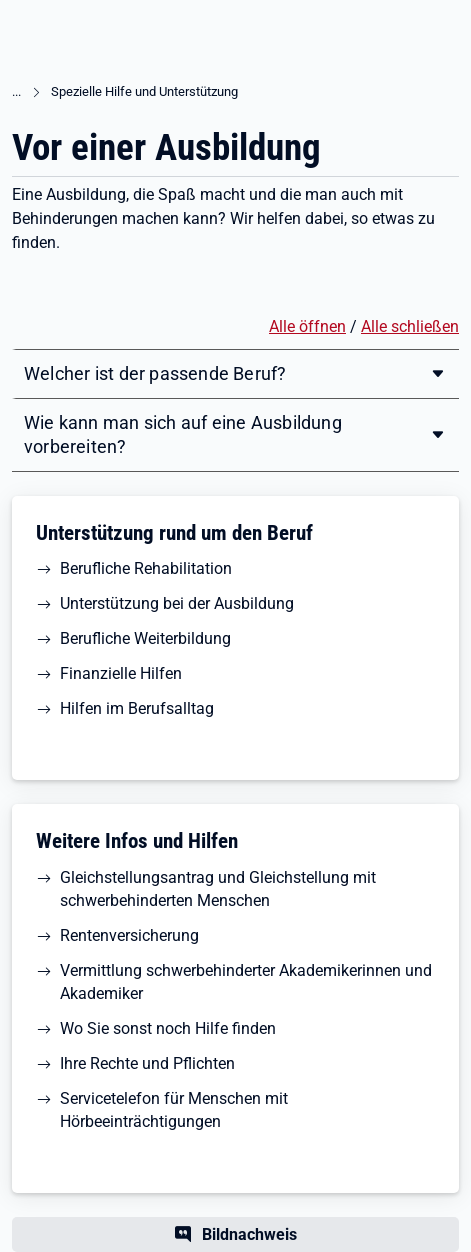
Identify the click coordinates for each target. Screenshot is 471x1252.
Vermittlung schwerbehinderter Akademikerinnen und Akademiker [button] (246, 982)
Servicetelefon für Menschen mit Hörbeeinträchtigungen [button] (174, 1110)
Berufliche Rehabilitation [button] (146, 568)
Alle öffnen (307, 326)
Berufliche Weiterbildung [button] (145, 638)
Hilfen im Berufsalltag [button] (137, 708)
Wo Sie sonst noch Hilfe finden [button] (168, 1028)
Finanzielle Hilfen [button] (121, 673)
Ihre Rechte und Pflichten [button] (147, 1063)
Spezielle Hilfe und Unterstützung (144, 91)
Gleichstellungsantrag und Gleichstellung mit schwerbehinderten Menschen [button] (218, 889)
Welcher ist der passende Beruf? (155, 373)
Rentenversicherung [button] (129, 935)
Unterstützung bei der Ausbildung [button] (177, 603)
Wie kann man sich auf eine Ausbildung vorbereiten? (183, 434)
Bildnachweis (249, 1234)
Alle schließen (410, 326)
